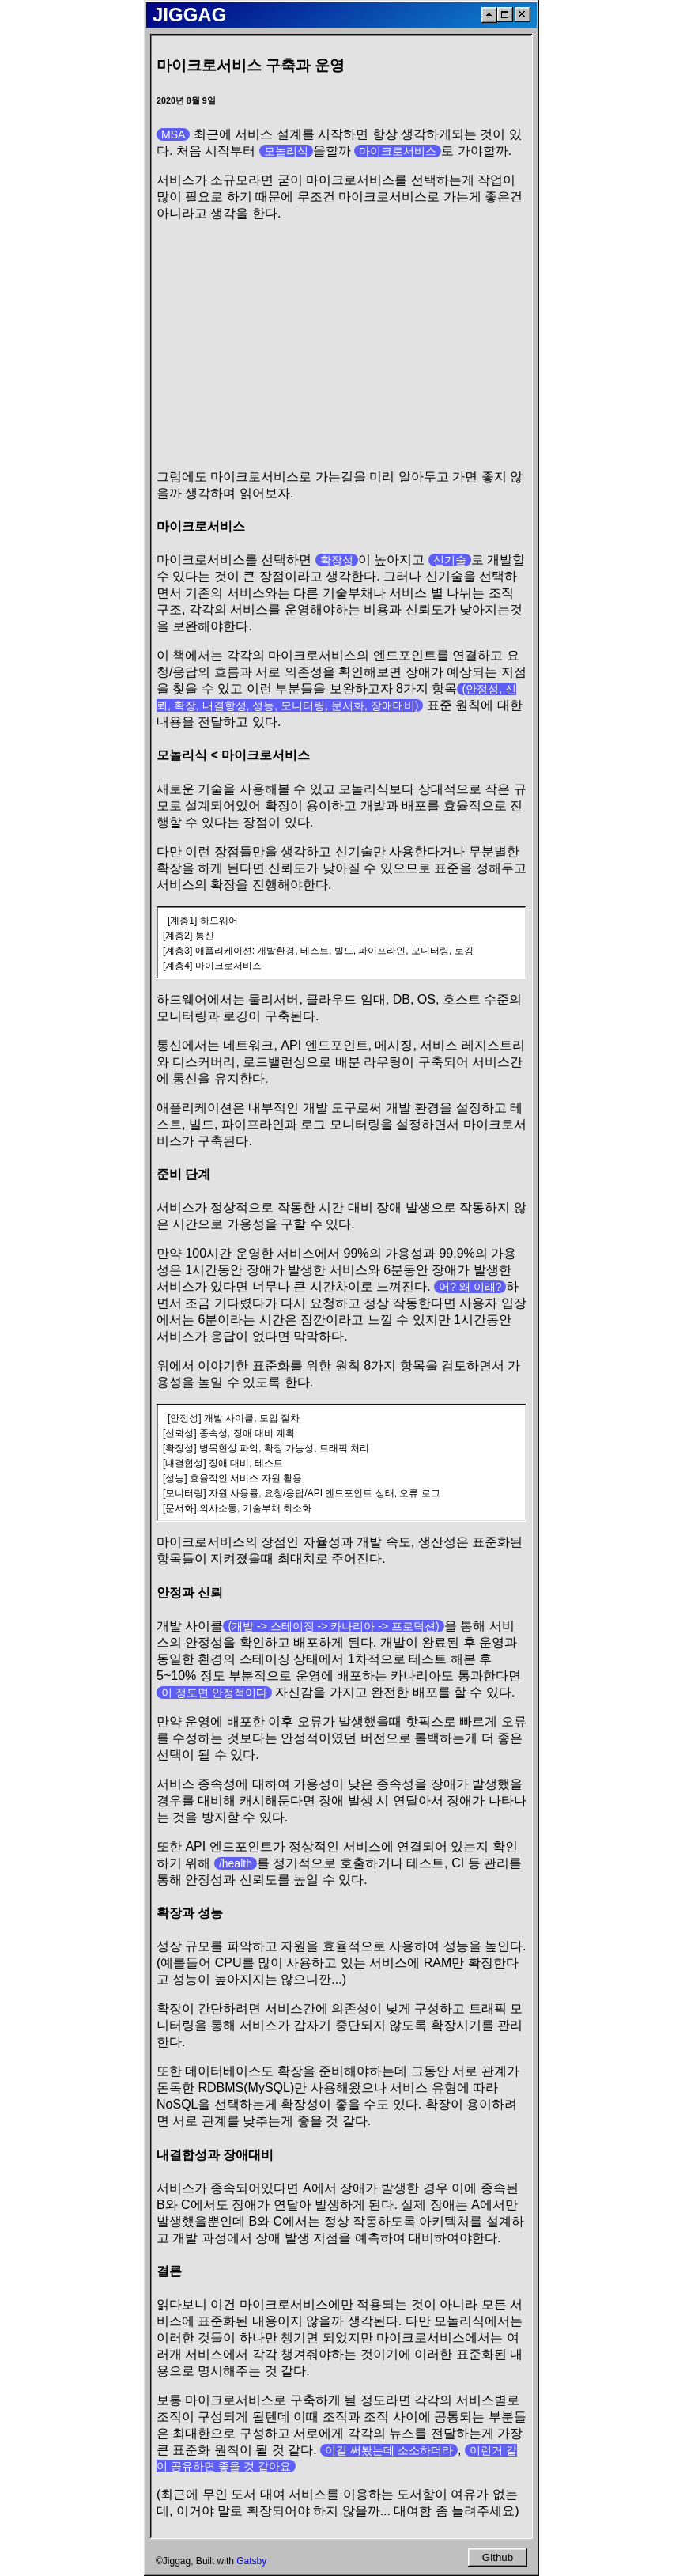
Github (497, 2557)
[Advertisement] (341, 345)
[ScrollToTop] (489, 15)
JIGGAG (189, 14)
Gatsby (251, 2561)
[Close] (522, 14)
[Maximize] (505, 14)
